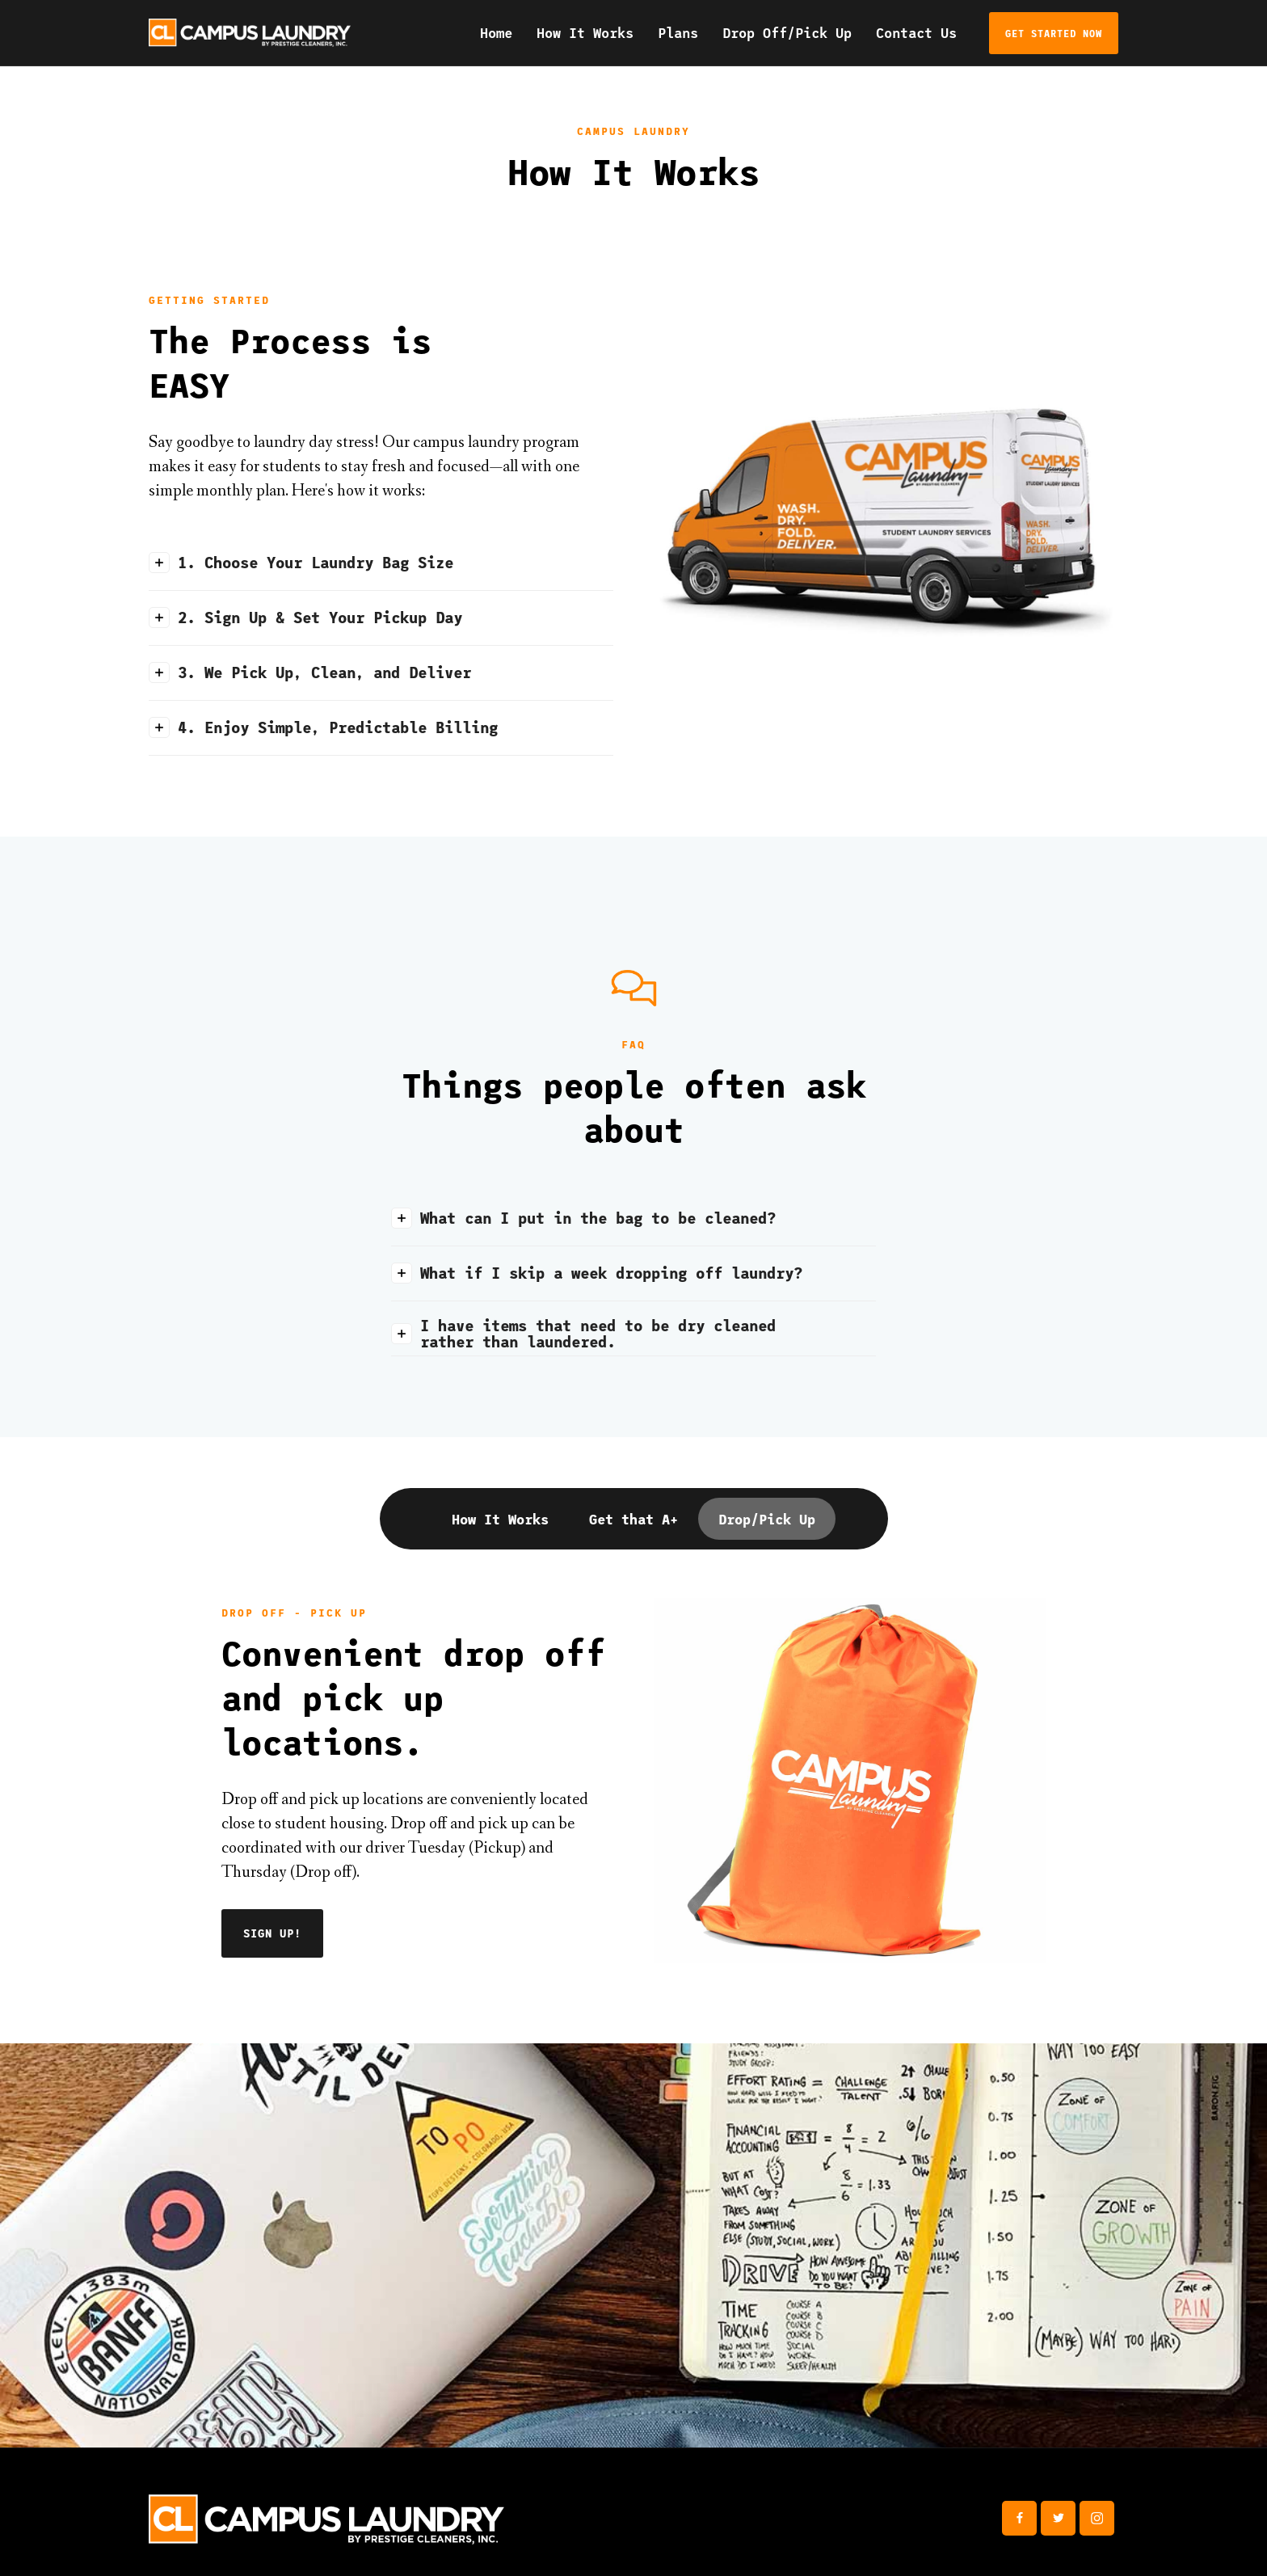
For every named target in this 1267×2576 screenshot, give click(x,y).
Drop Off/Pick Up (787, 32)
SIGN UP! (272, 1933)
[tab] (500, 1519)
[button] (381, 562)
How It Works (585, 32)
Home (496, 32)
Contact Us (916, 32)
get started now (1053, 33)
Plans (678, 32)
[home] (250, 32)
